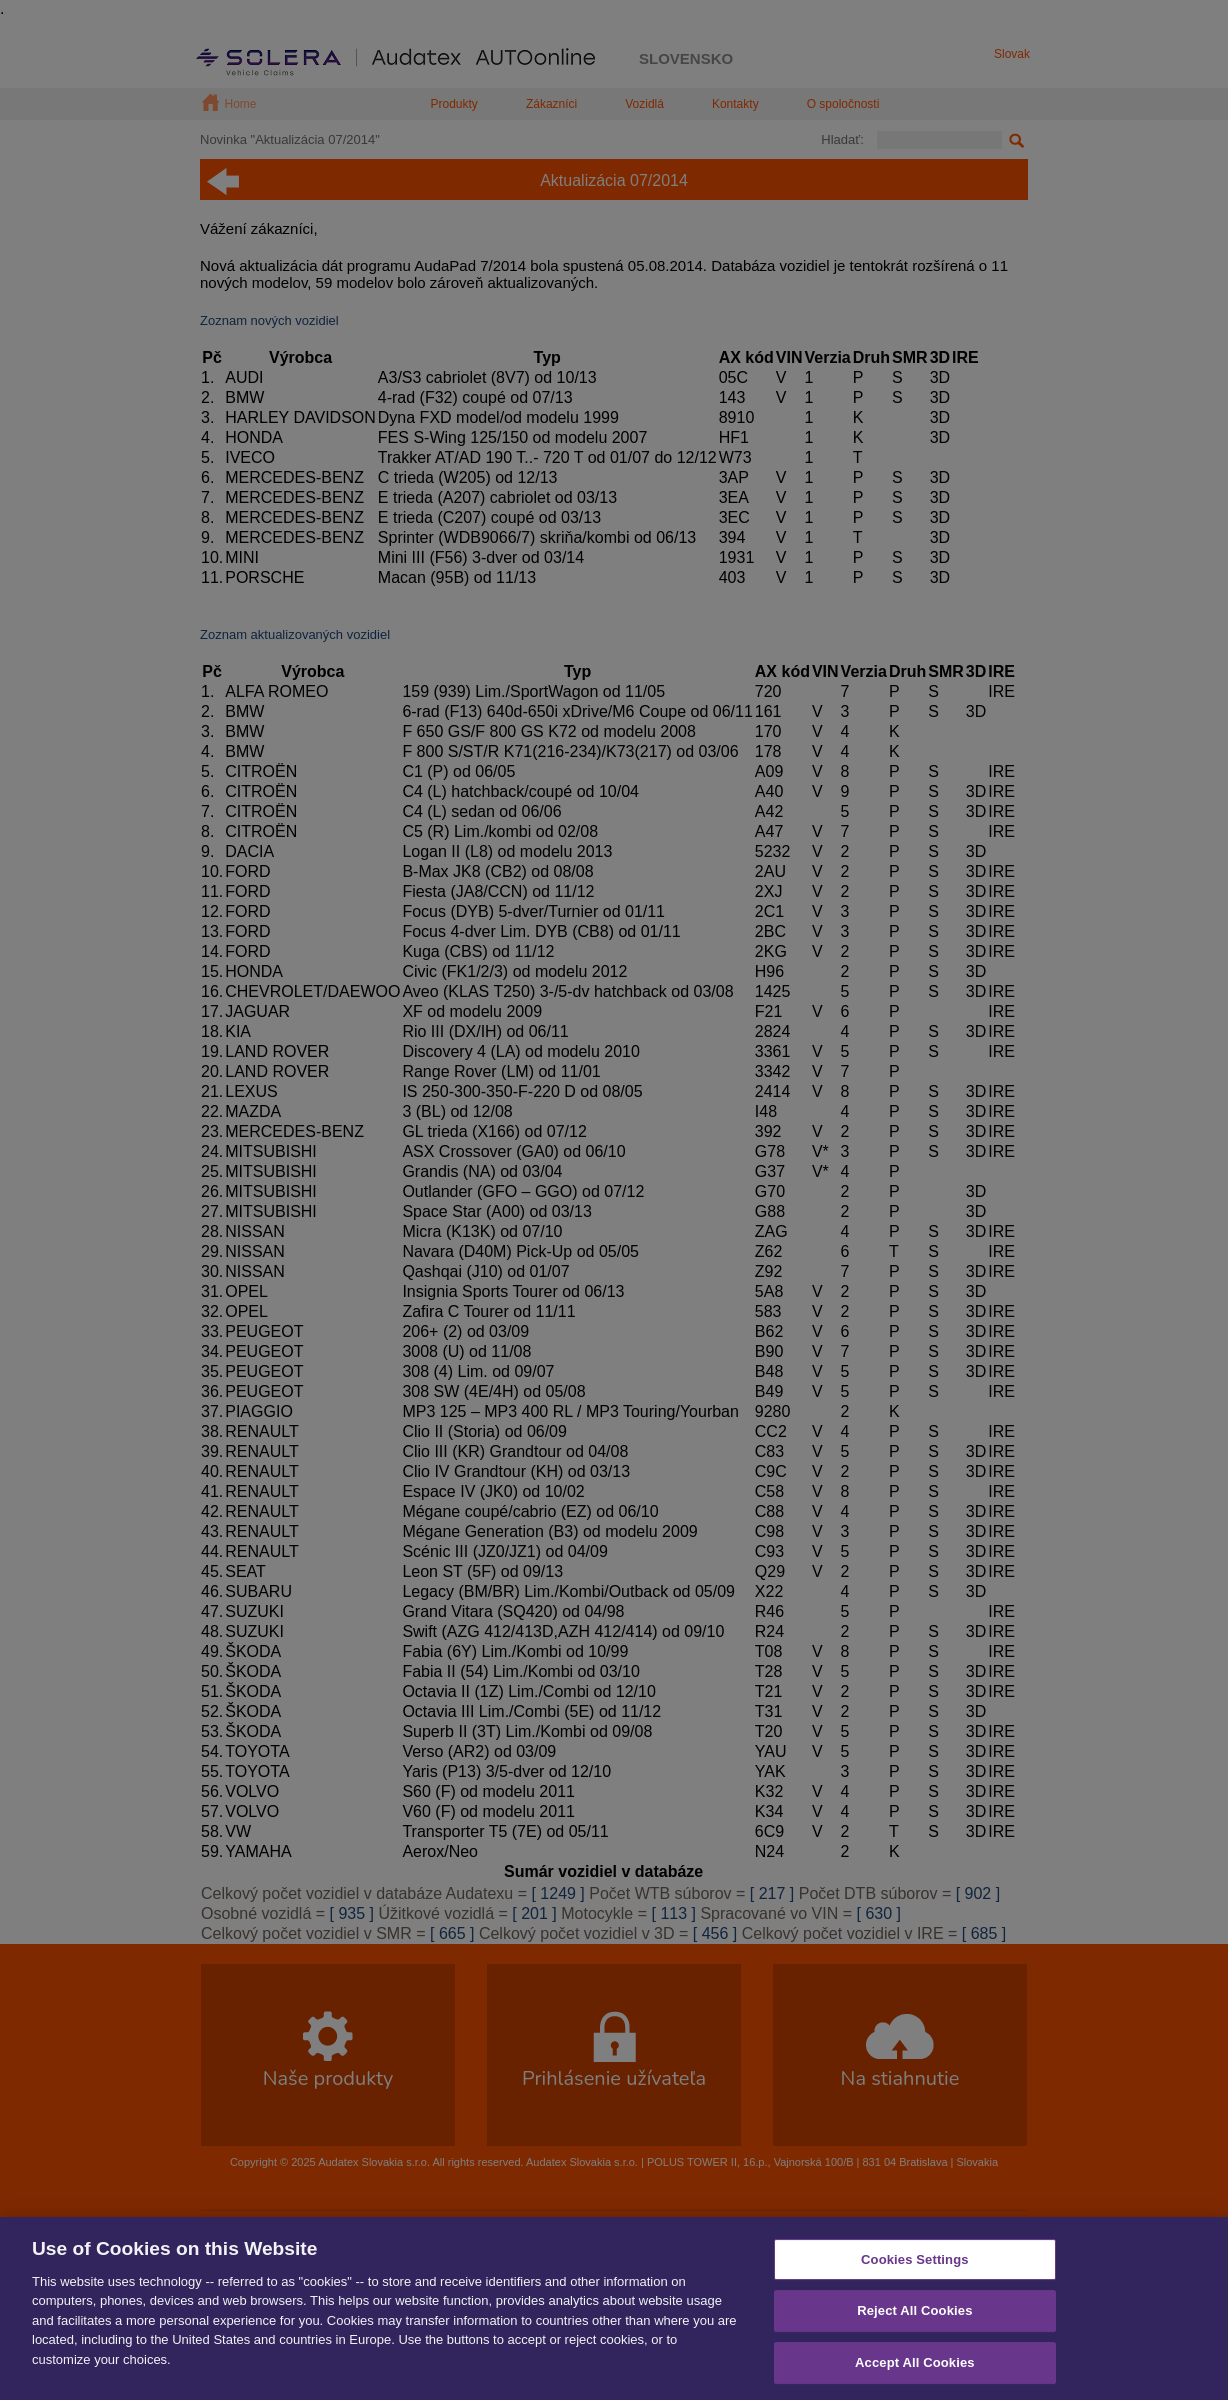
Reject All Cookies (914, 2330)
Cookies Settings (915, 2279)
